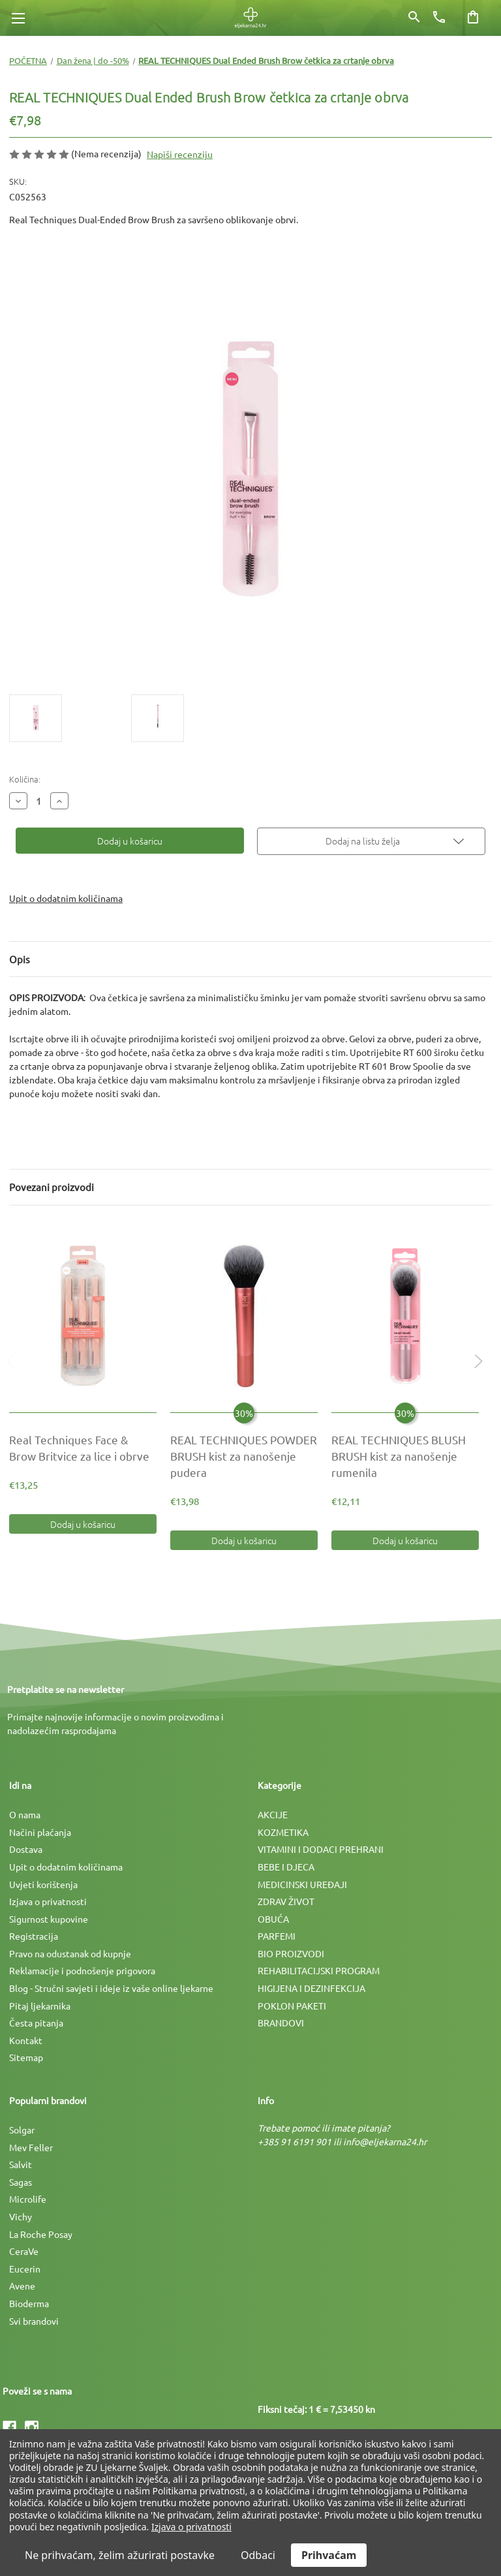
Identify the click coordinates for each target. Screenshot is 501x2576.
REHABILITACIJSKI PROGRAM (319, 1970)
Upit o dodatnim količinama (66, 898)
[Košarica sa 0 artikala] (473, 17)
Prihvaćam (328, 2555)
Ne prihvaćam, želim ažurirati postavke (120, 2555)
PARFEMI (277, 1936)
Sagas (20, 2182)
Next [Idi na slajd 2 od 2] (475, 1374)
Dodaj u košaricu (82, 1523)
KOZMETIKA (283, 1832)
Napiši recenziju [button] (180, 154)
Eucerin (24, 2268)
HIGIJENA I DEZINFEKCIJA (311, 1988)
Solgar (22, 2129)
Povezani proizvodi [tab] (51, 1187)
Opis (19, 959)
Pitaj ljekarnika (39, 2005)
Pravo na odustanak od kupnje (70, 1953)
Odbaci (258, 2555)
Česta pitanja (36, 2022)
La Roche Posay (40, 2234)
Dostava (25, 1849)
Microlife (27, 2199)
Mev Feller (31, 2147)
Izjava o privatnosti (48, 1901)
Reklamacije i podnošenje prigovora (82, 1970)
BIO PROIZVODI (291, 1953)
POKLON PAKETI (292, 2005)
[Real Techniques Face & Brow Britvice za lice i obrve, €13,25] (83, 1315)
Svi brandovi (34, 2321)
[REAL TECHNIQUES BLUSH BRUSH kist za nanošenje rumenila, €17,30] (405, 1315)
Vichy (20, 2216)
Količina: (24, 779)
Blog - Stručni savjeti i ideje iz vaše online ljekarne (111, 1988)
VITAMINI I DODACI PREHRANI (321, 1849)
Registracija (33, 1936)
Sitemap (26, 2057)
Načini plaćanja (40, 1832)
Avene (22, 2285)
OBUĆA (273, 1919)
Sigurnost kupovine (48, 1919)
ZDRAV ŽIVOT (286, 1901)
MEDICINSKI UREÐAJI (302, 1884)
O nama (24, 1814)
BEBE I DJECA (286, 1866)
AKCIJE (273, 1814)
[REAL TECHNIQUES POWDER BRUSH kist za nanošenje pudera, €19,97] (244, 1315)
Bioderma (29, 2303)
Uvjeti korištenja (43, 1884)
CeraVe (23, 2251)
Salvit (20, 2164)
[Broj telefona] (439, 17)
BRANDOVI (281, 2022)
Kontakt (25, 2040)
